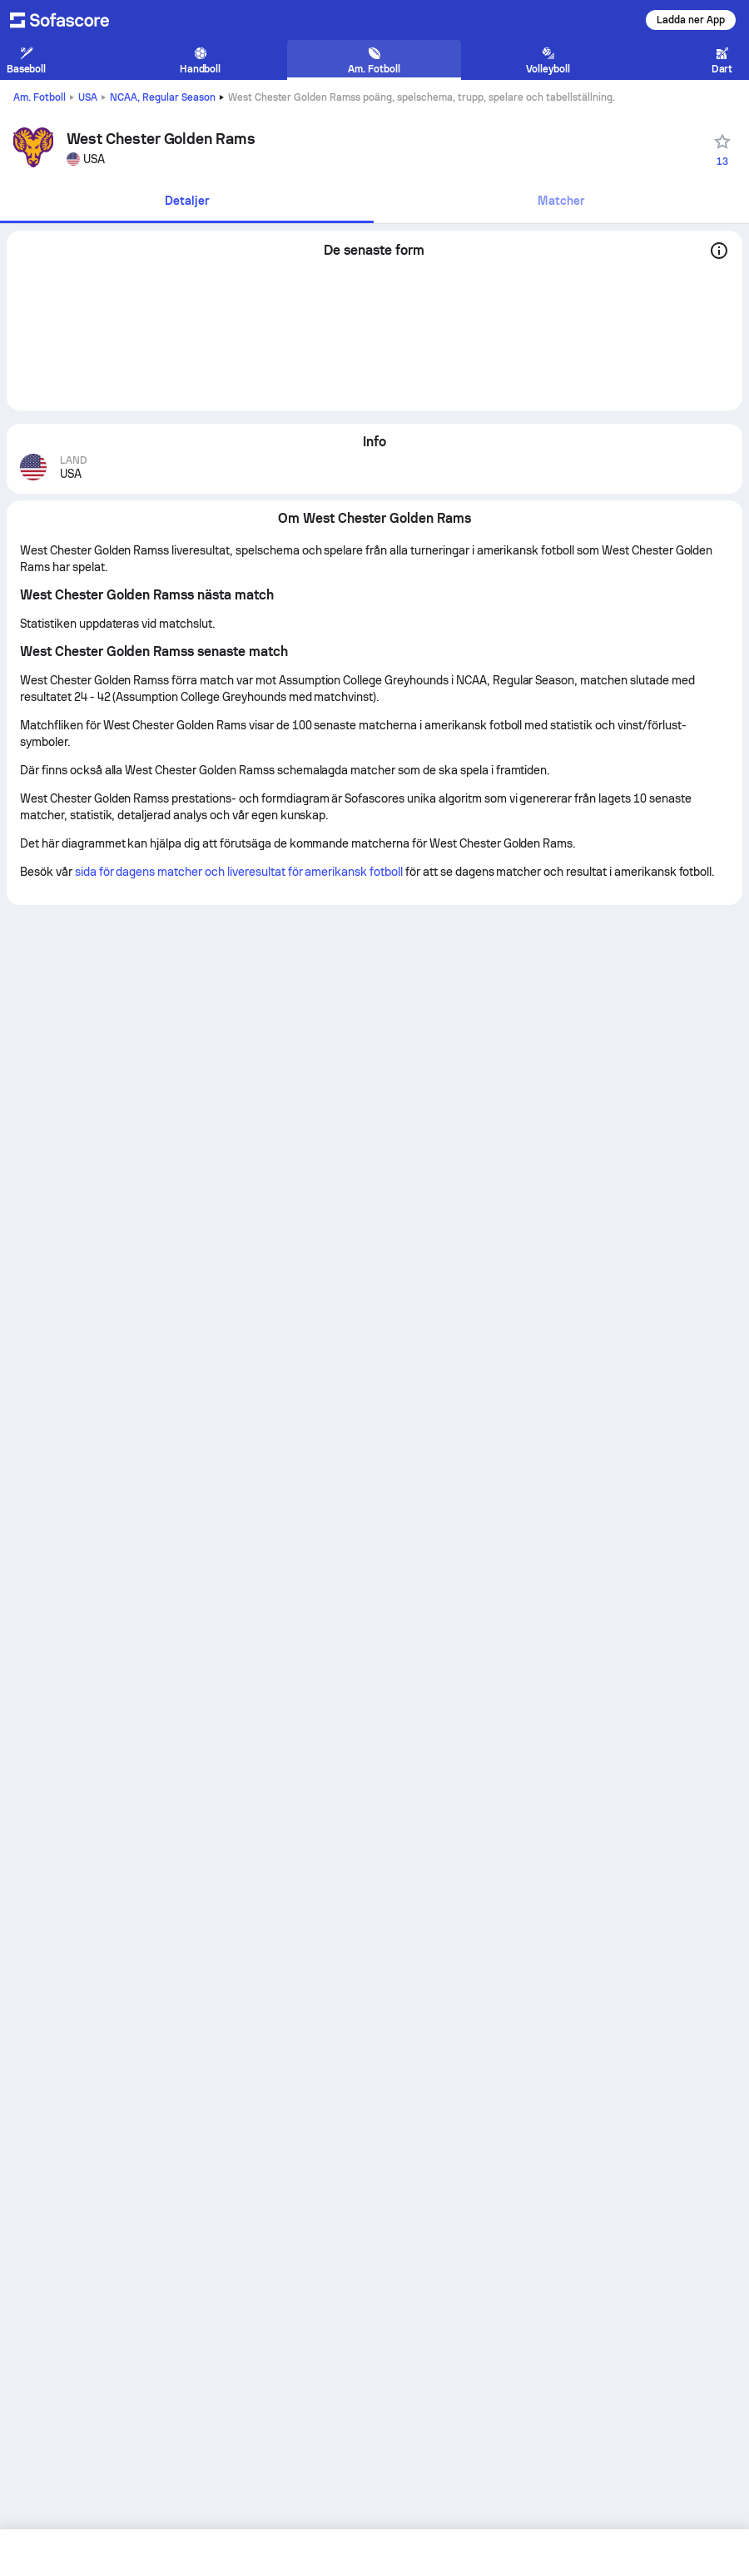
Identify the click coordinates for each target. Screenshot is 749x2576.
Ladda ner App (691, 20)
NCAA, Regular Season (163, 97)
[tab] (187, 202)
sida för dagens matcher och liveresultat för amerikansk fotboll (239, 871)
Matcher (561, 200)
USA (87, 97)
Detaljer (187, 200)
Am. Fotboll (39, 97)
